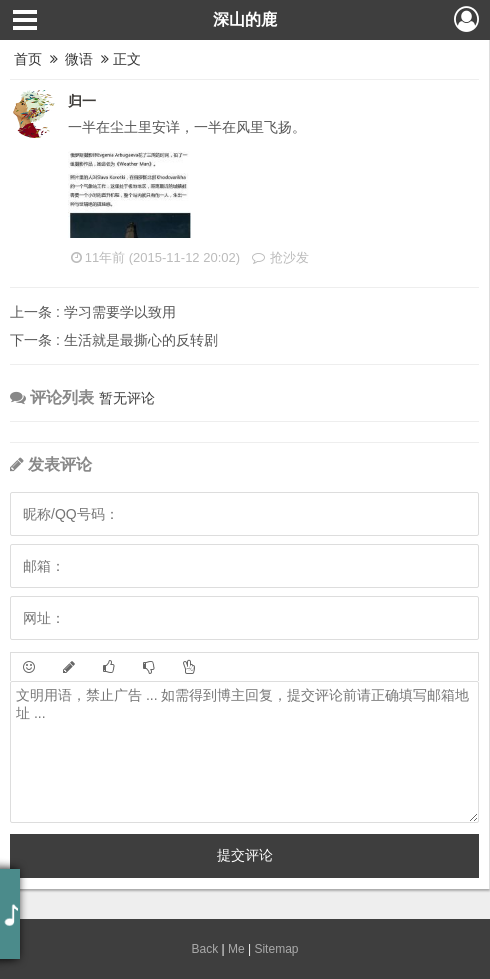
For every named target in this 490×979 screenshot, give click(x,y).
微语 (80, 59)
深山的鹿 (245, 19)
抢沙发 (279, 257)
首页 (28, 59)
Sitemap (276, 949)
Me (236, 949)
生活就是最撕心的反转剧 (114, 340)
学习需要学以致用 (93, 312)
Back (205, 949)
